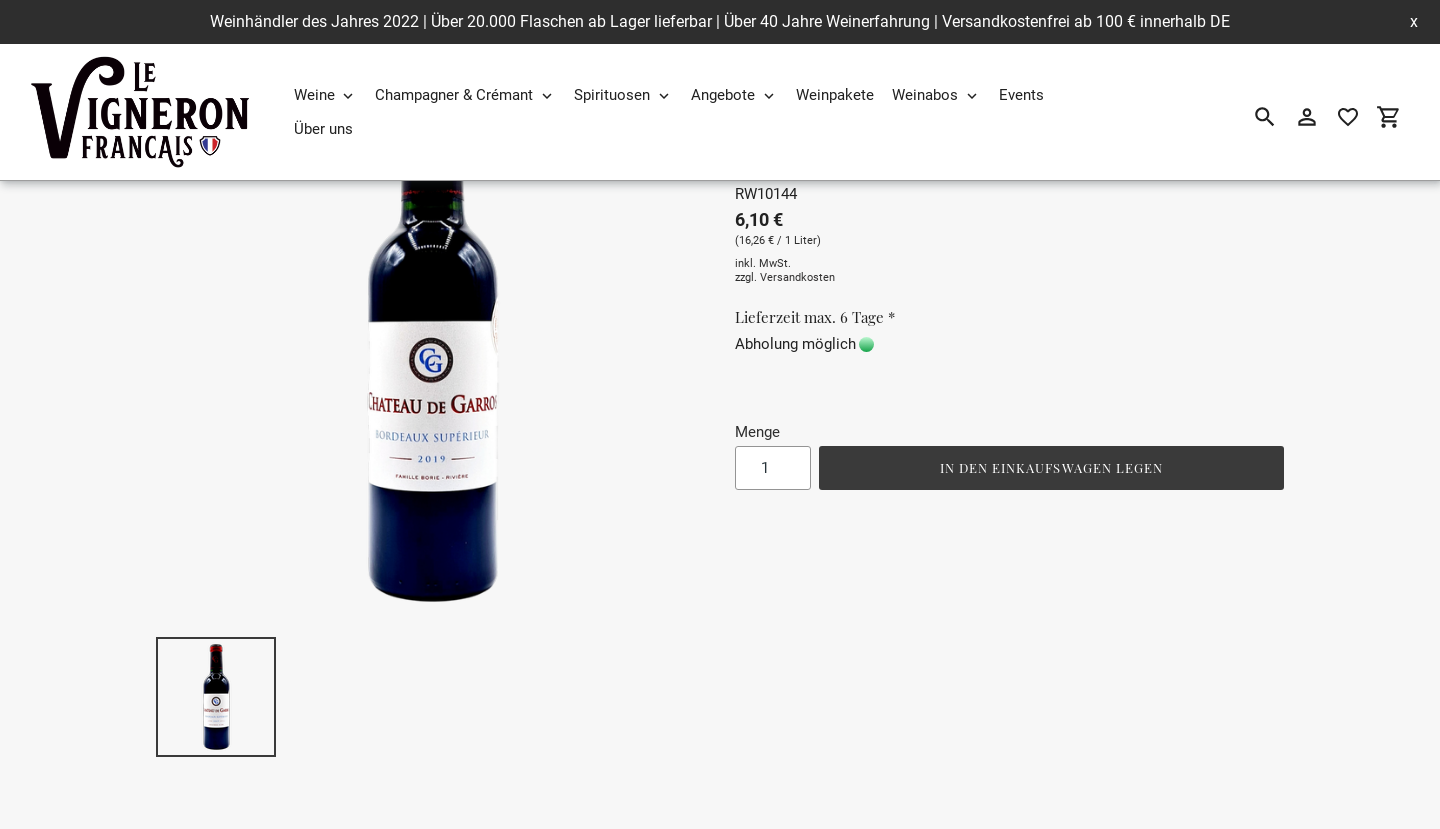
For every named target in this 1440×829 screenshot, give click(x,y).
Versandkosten (797, 277)
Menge (757, 432)
